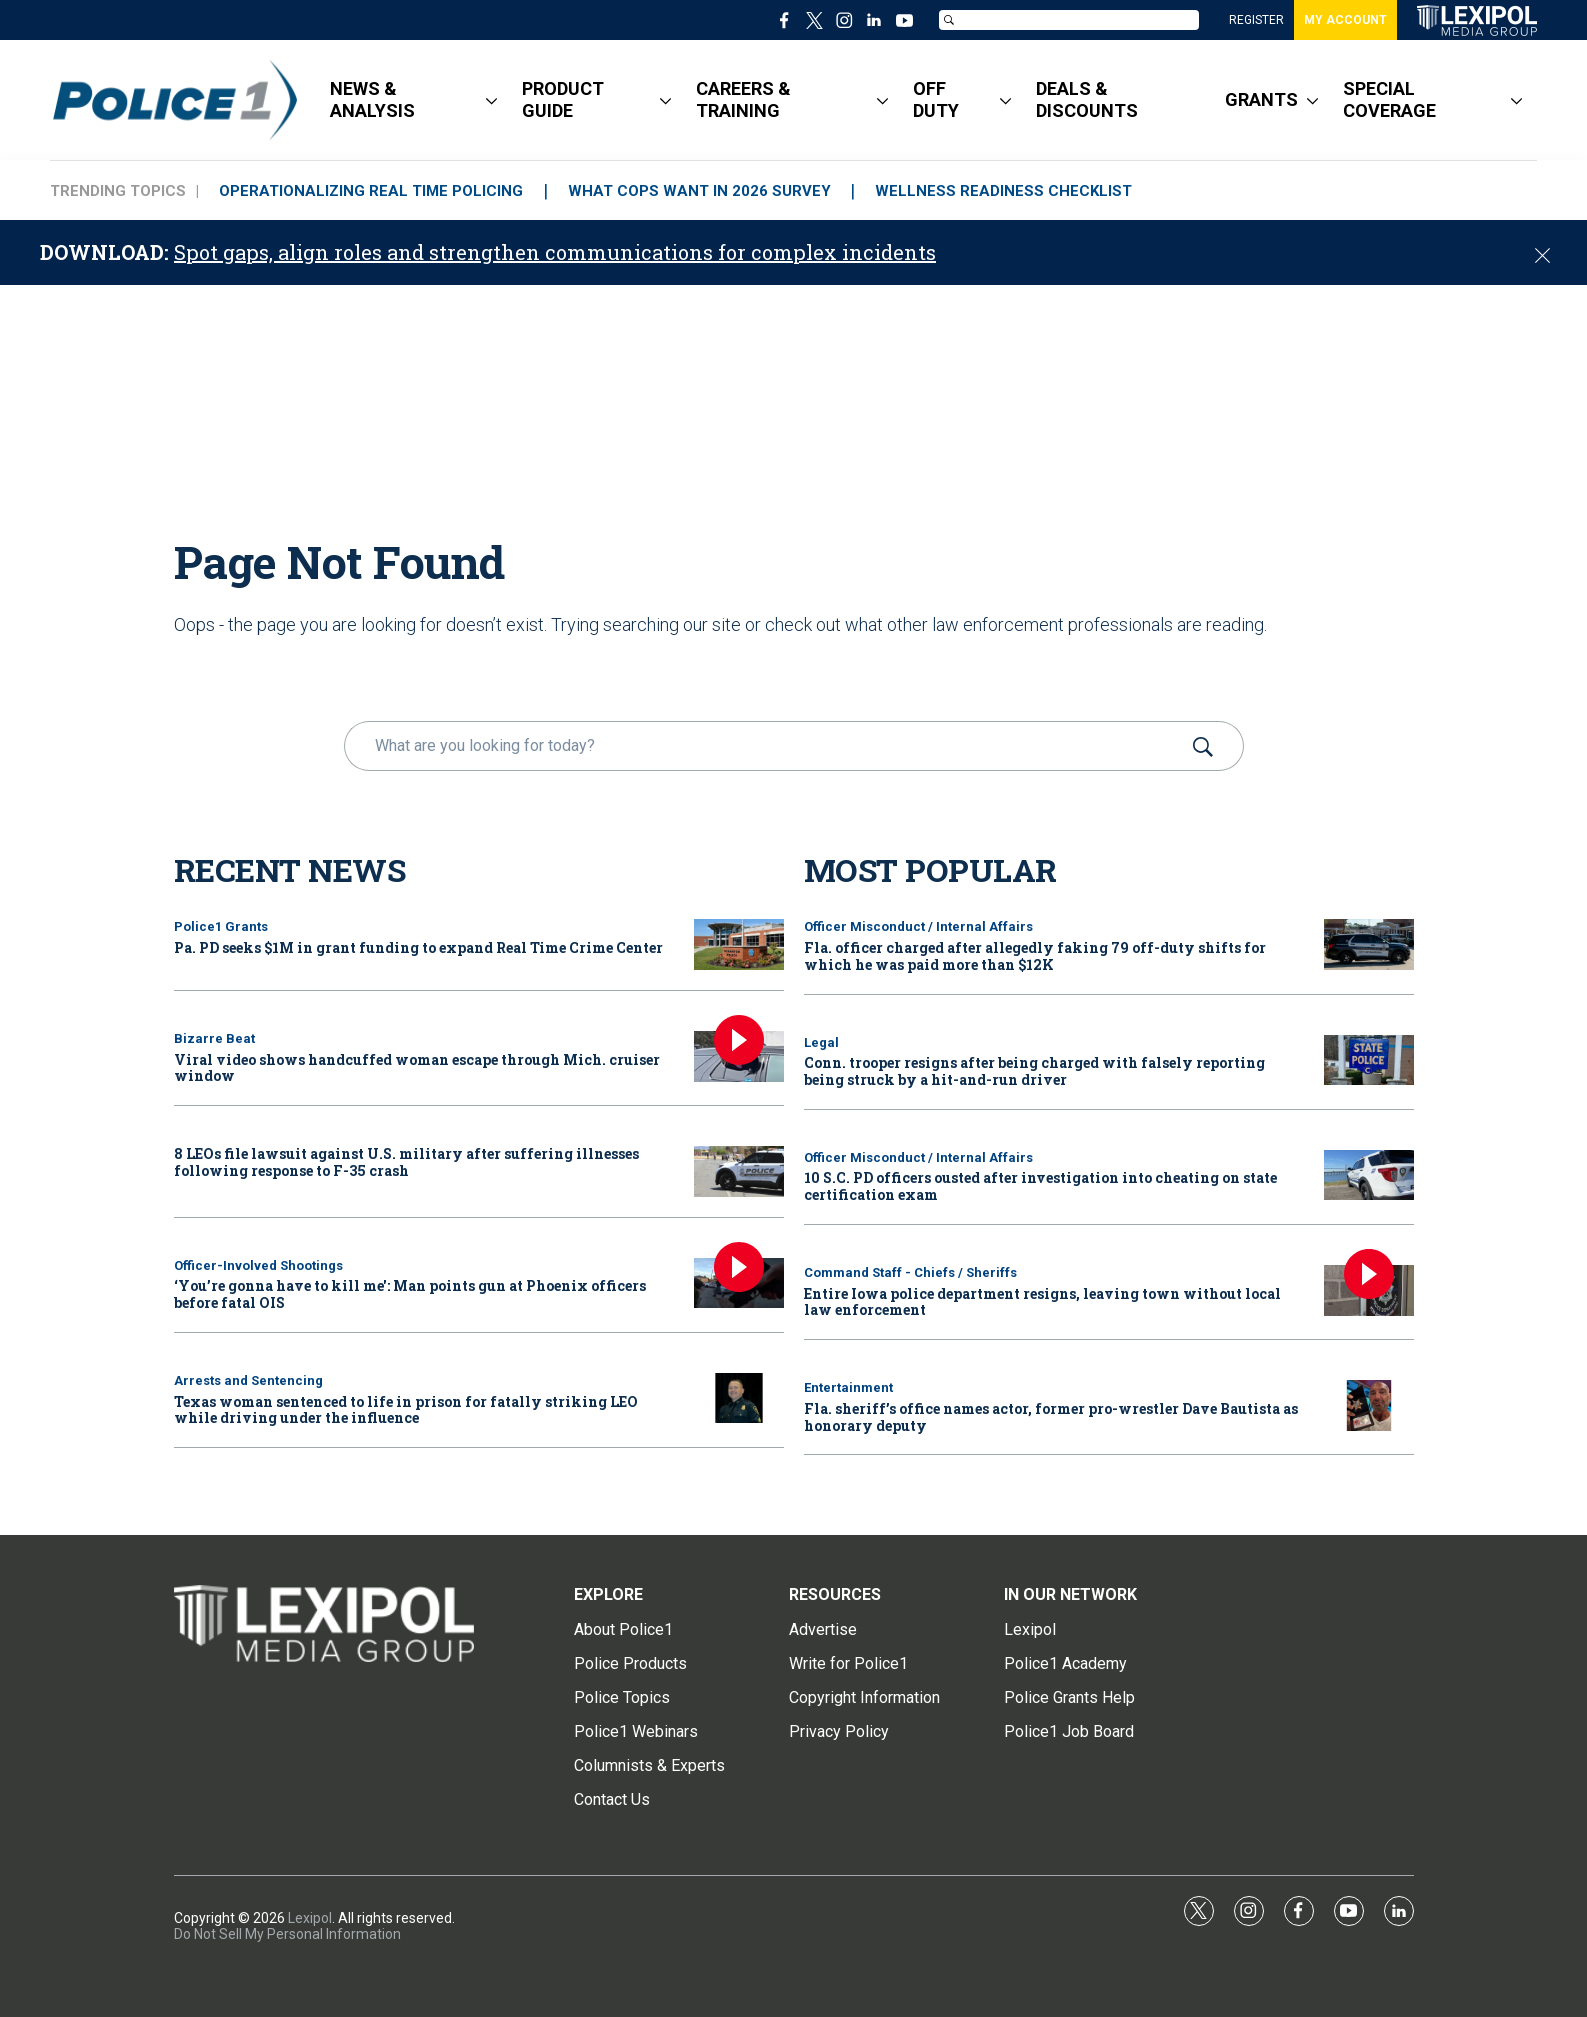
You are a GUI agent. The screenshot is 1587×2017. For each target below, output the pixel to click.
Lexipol (310, 1918)
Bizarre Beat (214, 1038)
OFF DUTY (936, 99)
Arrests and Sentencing (248, 1380)
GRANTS (1261, 99)
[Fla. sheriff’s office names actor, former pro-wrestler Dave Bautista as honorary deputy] (1369, 1405)
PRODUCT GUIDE (563, 99)
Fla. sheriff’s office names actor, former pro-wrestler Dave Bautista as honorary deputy (1051, 1417)
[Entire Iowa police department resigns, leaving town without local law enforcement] (1369, 1290)
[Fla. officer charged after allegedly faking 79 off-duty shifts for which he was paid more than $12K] (1369, 944)
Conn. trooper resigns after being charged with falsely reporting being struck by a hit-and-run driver (1034, 1071)
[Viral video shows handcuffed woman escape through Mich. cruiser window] (739, 1056)
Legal (821, 1042)
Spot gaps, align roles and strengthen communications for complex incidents (555, 252)
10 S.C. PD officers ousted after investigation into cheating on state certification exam (1040, 1186)
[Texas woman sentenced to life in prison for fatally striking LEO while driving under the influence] (739, 1398)
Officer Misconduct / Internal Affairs (918, 926)
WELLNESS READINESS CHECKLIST (1004, 191)
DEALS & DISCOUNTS (1087, 99)
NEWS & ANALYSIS (372, 99)
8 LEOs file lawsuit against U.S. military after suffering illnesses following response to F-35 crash (406, 1162)
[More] (491, 100)
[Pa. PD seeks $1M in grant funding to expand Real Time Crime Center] (739, 944)
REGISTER (1256, 20)
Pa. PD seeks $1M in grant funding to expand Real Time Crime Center (418, 947)
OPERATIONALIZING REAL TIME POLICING (371, 191)
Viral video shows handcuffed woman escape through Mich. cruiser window (417, 1068)
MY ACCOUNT (1345, 20)
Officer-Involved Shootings (258, 1265)
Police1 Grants (221, 926)
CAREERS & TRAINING (743, 99)
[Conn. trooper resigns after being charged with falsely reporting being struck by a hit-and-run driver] (1369, 1060)
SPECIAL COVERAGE (1389, 99)
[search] (765, 746)
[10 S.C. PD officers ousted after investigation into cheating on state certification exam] (1369, 1175)
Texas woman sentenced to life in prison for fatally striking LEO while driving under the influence (406, 1410)
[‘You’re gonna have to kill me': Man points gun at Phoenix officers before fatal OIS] (739, 1283)
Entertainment (848, 1387)
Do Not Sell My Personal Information (287, 1934)
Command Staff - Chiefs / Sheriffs (910, 1272)
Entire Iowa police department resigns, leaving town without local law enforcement (1042, 1302)
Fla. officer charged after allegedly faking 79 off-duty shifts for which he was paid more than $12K (1035, 956)
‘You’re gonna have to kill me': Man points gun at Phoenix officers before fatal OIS (410, 1294)
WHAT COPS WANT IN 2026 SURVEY (699, 191)
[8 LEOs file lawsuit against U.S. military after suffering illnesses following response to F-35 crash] (739, 1171)
